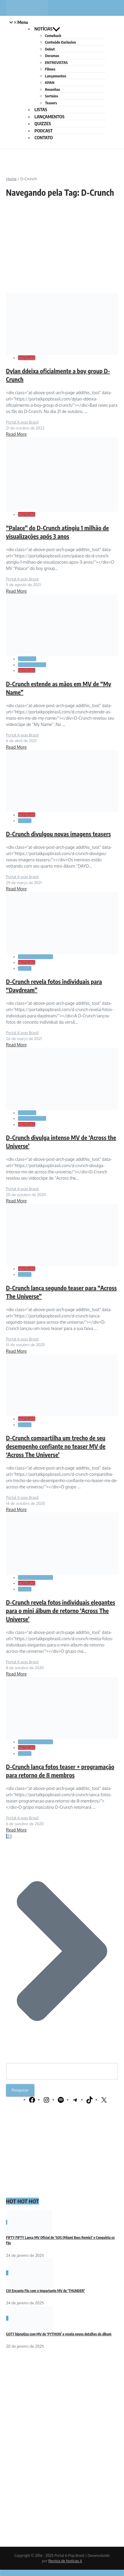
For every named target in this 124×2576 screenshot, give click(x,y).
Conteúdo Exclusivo (60, 42)
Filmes (50, 69)
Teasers (51, 102)
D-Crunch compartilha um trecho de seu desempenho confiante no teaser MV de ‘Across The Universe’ (55, 1446)
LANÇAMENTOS (49, 116)
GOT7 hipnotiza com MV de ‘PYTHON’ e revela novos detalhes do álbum (58, 2334)
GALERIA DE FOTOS (35, 956)
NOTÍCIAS (47, 28)
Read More (16, 434)
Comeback (53, 35)
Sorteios (51, 96)
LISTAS (40, 109)
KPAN (49, 82)
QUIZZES (42, 123)
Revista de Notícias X (65, 2561)
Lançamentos (55, 76)
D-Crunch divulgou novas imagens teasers (58, 833)
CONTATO (43, 137)
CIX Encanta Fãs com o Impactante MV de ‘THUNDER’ (45, 2290)
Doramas (52, 55)
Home (11, 178)
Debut (50, 49)
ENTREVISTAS (56, 62)
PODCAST (43, 130)
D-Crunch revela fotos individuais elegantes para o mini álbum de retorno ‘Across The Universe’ (60, 1610)
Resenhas (52, 89)
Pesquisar (20, 2090)
